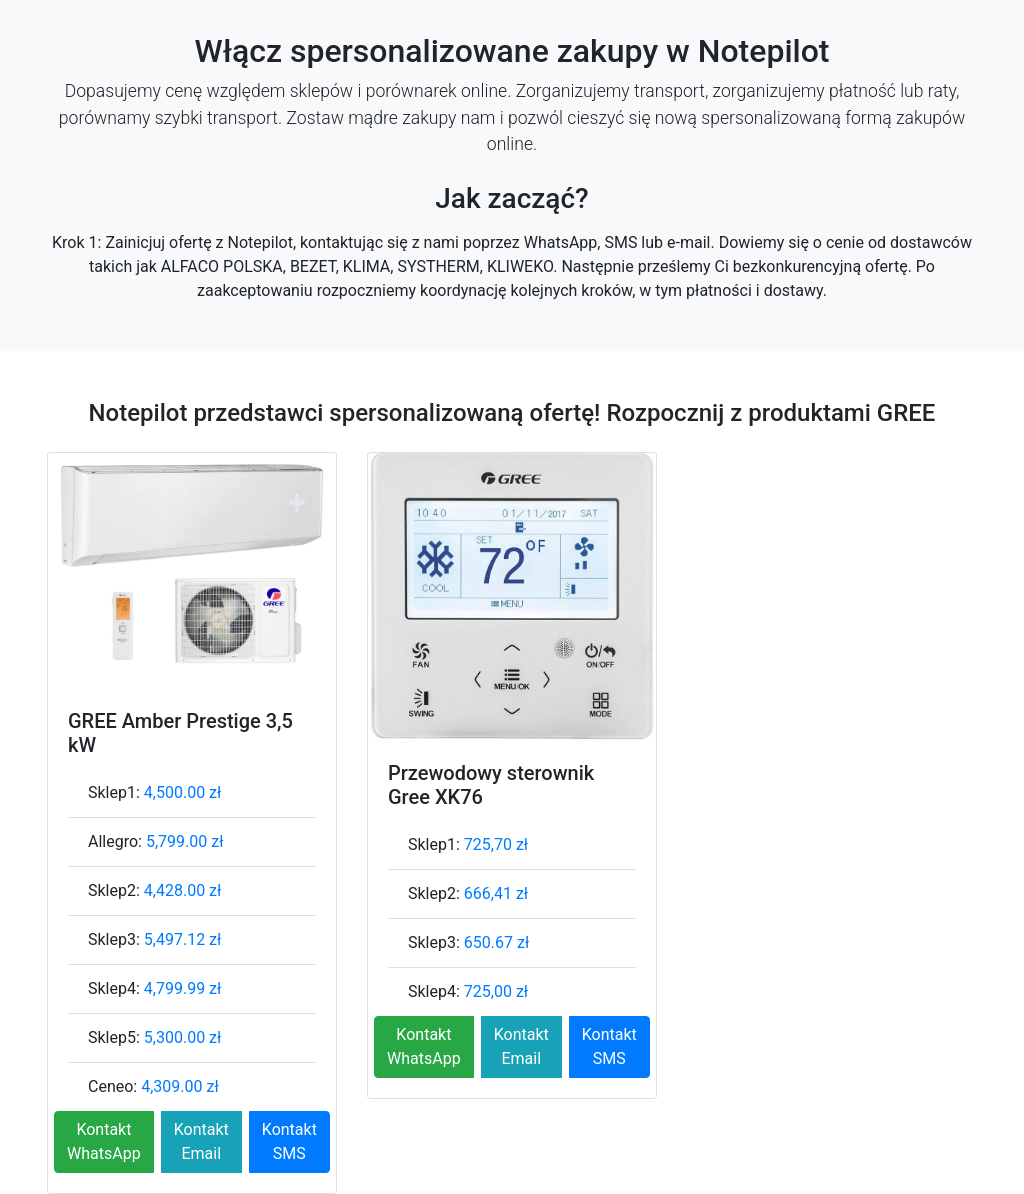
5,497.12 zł (183, 939)
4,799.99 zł (183, 988)
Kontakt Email (201, 1141)
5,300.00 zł (183, 1037)
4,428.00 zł (183, 890)
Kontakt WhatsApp (104, 1141)
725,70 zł (496, 844)
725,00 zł (496, 991)
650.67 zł (496, 942)
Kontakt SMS (289, 1141)
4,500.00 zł (183, 792)
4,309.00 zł (180, 1086)
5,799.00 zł (185, 841)
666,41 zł (496, 893)
